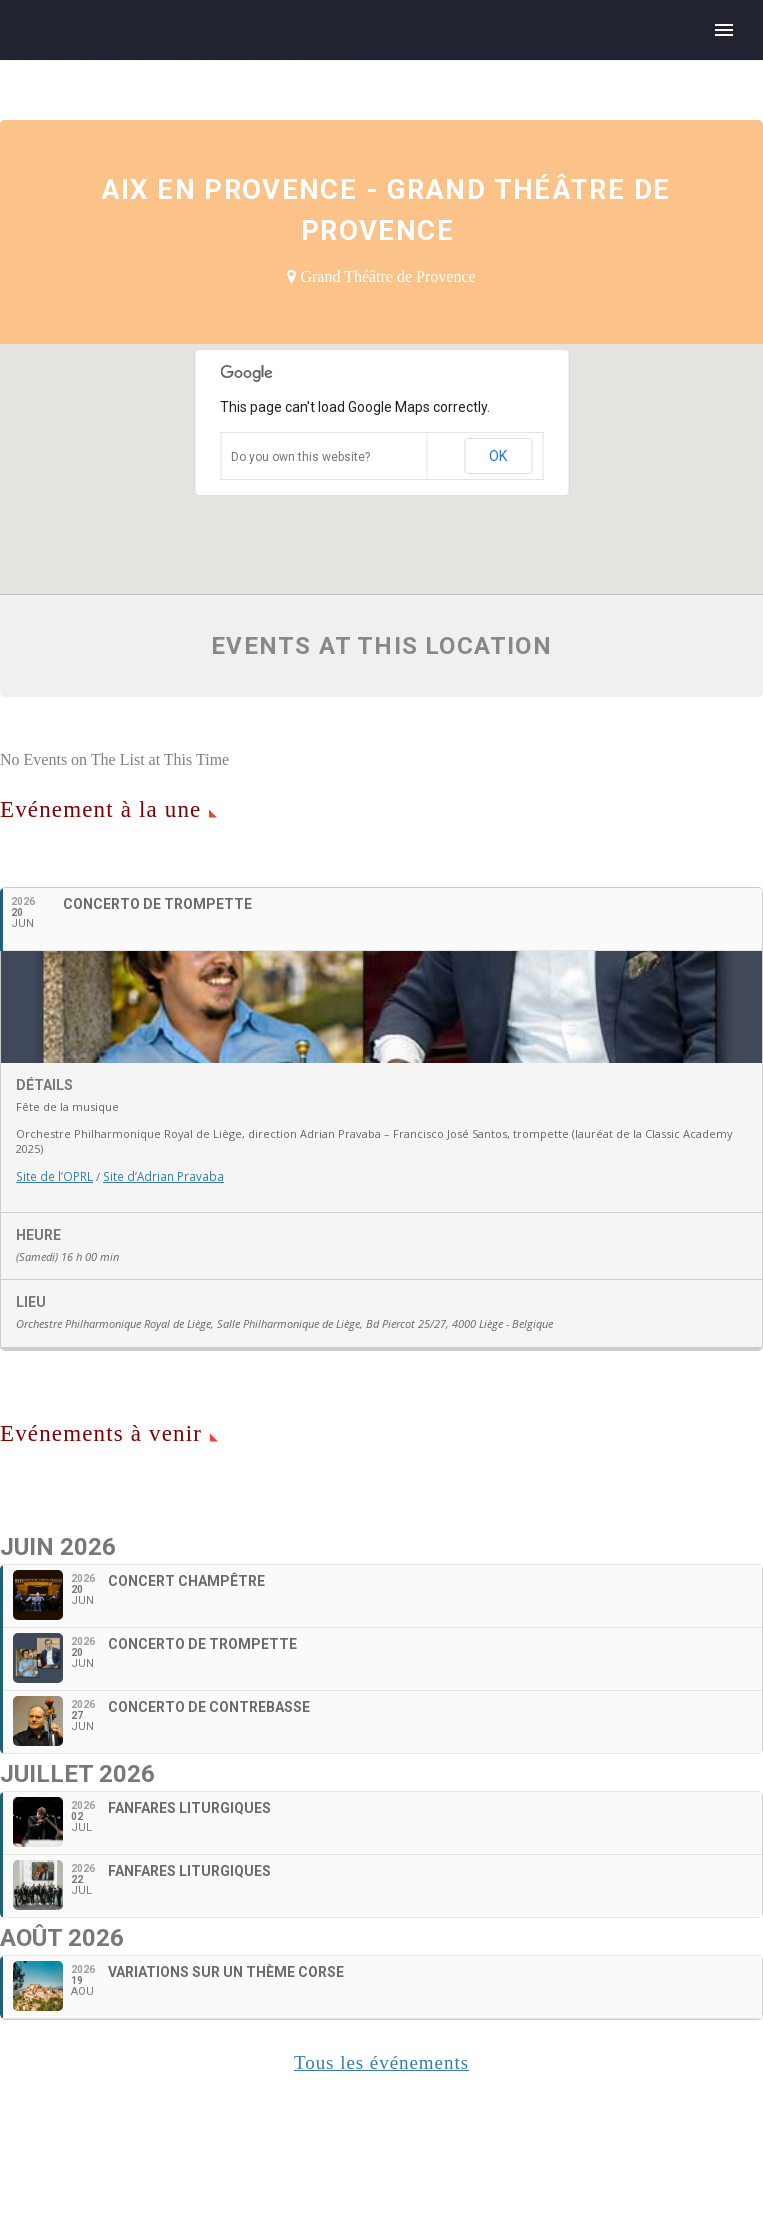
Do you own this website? (300, 457)
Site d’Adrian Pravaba (156, 1318)
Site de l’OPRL (53, 1318)
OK (498, 456)
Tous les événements (381, 2204)
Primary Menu (724, 30)
